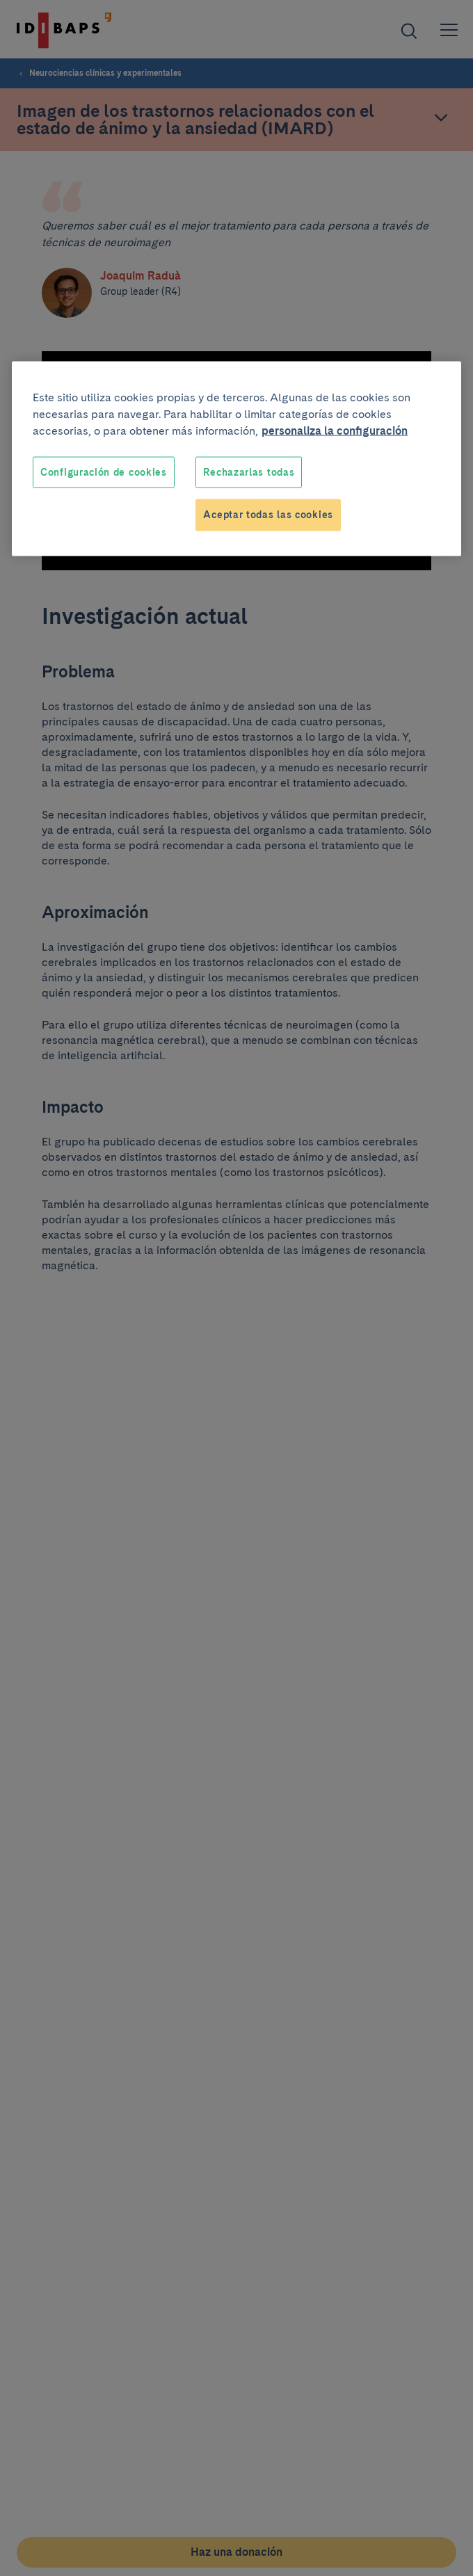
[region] (236, 458)
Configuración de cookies (103, 471)
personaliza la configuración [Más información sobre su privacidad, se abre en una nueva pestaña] (335, 430)
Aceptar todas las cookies (268, 514)
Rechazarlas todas (248, 471)
